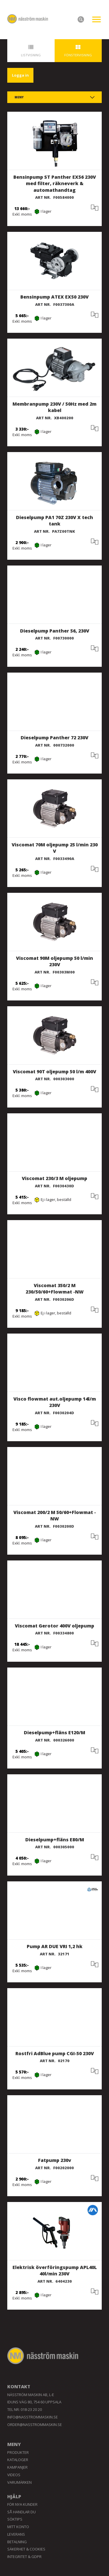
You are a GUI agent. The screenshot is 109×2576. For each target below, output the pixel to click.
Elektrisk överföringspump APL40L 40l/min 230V (54, 2270)
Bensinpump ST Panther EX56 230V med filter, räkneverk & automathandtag (54, 183)
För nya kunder (22, 2504)
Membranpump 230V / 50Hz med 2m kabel (54, 407)
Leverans (16, 2534)
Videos (13, 2474)
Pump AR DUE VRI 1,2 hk (55, 1946)
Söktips (14, 2519)
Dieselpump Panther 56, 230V (54, 631)
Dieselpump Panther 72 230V (54, 737)
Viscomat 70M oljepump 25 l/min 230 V (55, 848)
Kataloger (17, 2459)
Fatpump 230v (54, 2160)
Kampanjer (17, 2467)
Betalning (17, 2541)
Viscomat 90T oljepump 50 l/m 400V (54, 1071)
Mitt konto (18, 2526)
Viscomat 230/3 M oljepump (54, 1178)
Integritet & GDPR (24, 2556)
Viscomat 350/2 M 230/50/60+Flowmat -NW (55, 1288)
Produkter (18, 2452)
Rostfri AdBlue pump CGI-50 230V (54, 2053)
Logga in (20, 75)
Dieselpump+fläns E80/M (54, 1839)
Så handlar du (21, 2511)
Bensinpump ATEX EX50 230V (54, 297)
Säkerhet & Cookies (26, 2549)
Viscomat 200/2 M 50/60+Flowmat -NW (54, 1515)
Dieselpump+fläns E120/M (54, 1732)
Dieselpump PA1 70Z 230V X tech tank (54, 520)
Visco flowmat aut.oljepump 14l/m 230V (54, 1402)
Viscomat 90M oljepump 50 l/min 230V (54, 961)
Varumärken (19, 2482)
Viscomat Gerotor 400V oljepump (54, 1626)
